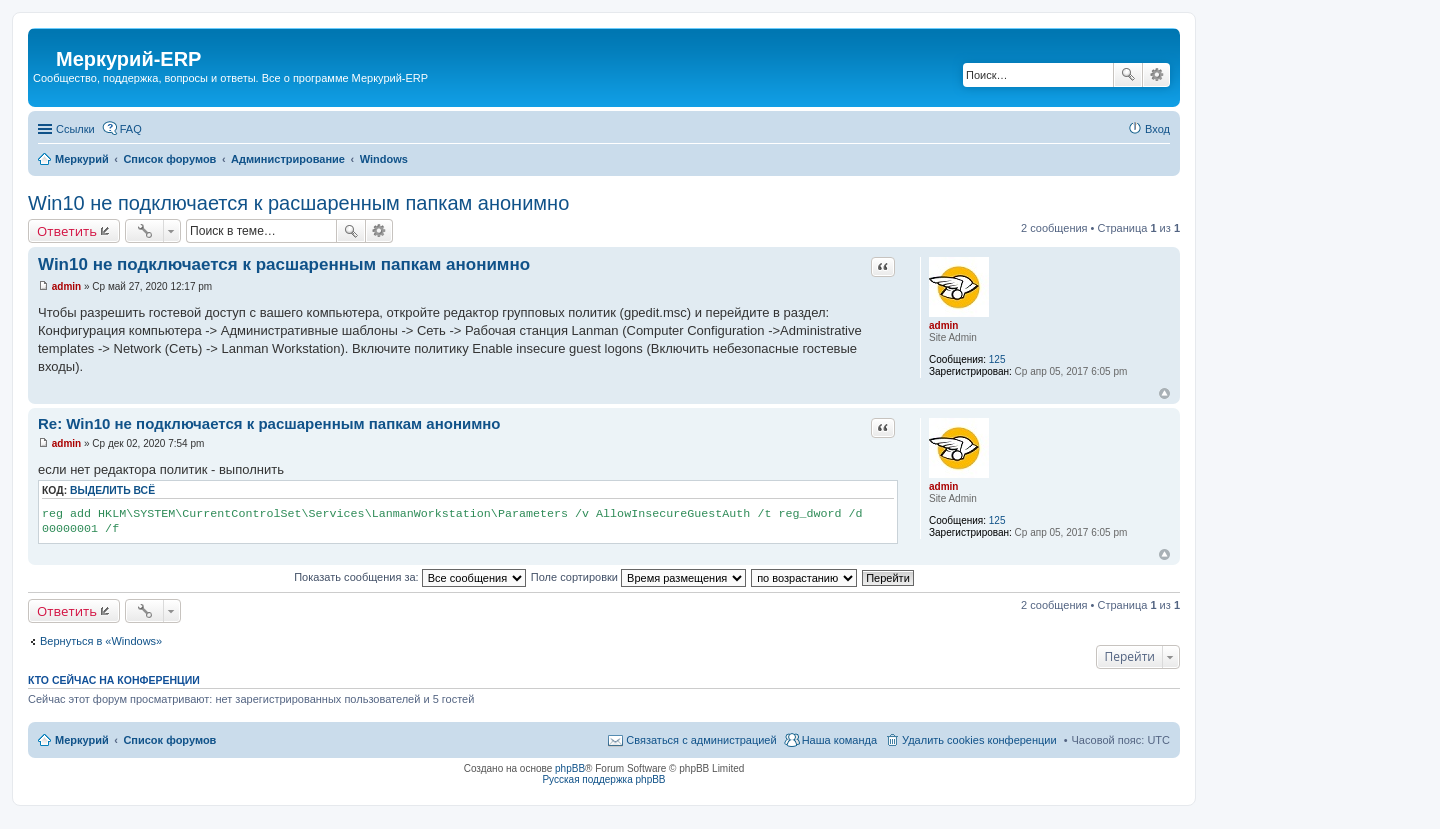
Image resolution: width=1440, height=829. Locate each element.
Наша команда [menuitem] (839, 740)
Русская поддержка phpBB (603, 779)
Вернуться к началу (1164, 393)
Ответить (67, 231)
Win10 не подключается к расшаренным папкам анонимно (298, 203)
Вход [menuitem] (1157, 129)
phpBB (570, 768)
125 (997, 359)
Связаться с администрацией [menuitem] (701, 740)
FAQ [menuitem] (131, 129)
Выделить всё (112, 490)
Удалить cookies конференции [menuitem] (979, 740)
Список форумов (169, 740)
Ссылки (75, 129)
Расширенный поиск (1156, 75)
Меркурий (82, 740)
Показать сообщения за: (410, 577)
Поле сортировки (638, 577)
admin (943, 325)
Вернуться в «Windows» (101, 641)
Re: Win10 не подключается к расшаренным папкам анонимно (269, 423)
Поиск (1128, 75)
